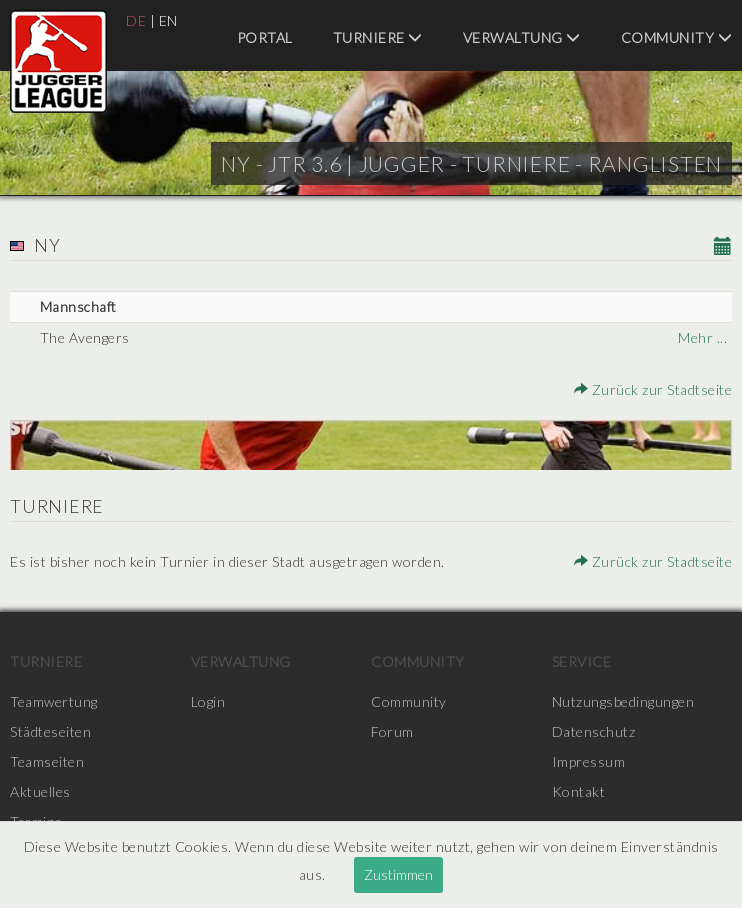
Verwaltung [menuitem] (522, 37)
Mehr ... (702, 337)
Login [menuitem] (208, 701)
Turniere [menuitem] (378, 37)
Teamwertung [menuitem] (54, 701)
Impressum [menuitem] (589, 761)
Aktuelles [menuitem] (40, 791)
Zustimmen (398, 874)
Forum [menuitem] (392, 731)
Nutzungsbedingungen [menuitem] (623, 701)
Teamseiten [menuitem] (47, 761)
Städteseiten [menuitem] (50, 731)
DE (136, 20)
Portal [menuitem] (265, 37)
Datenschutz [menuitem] (594, 731)
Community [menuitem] (677, 37)
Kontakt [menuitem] (579, 791)
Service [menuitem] (582, 661)
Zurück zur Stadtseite (653, 389)
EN (168, 20)
